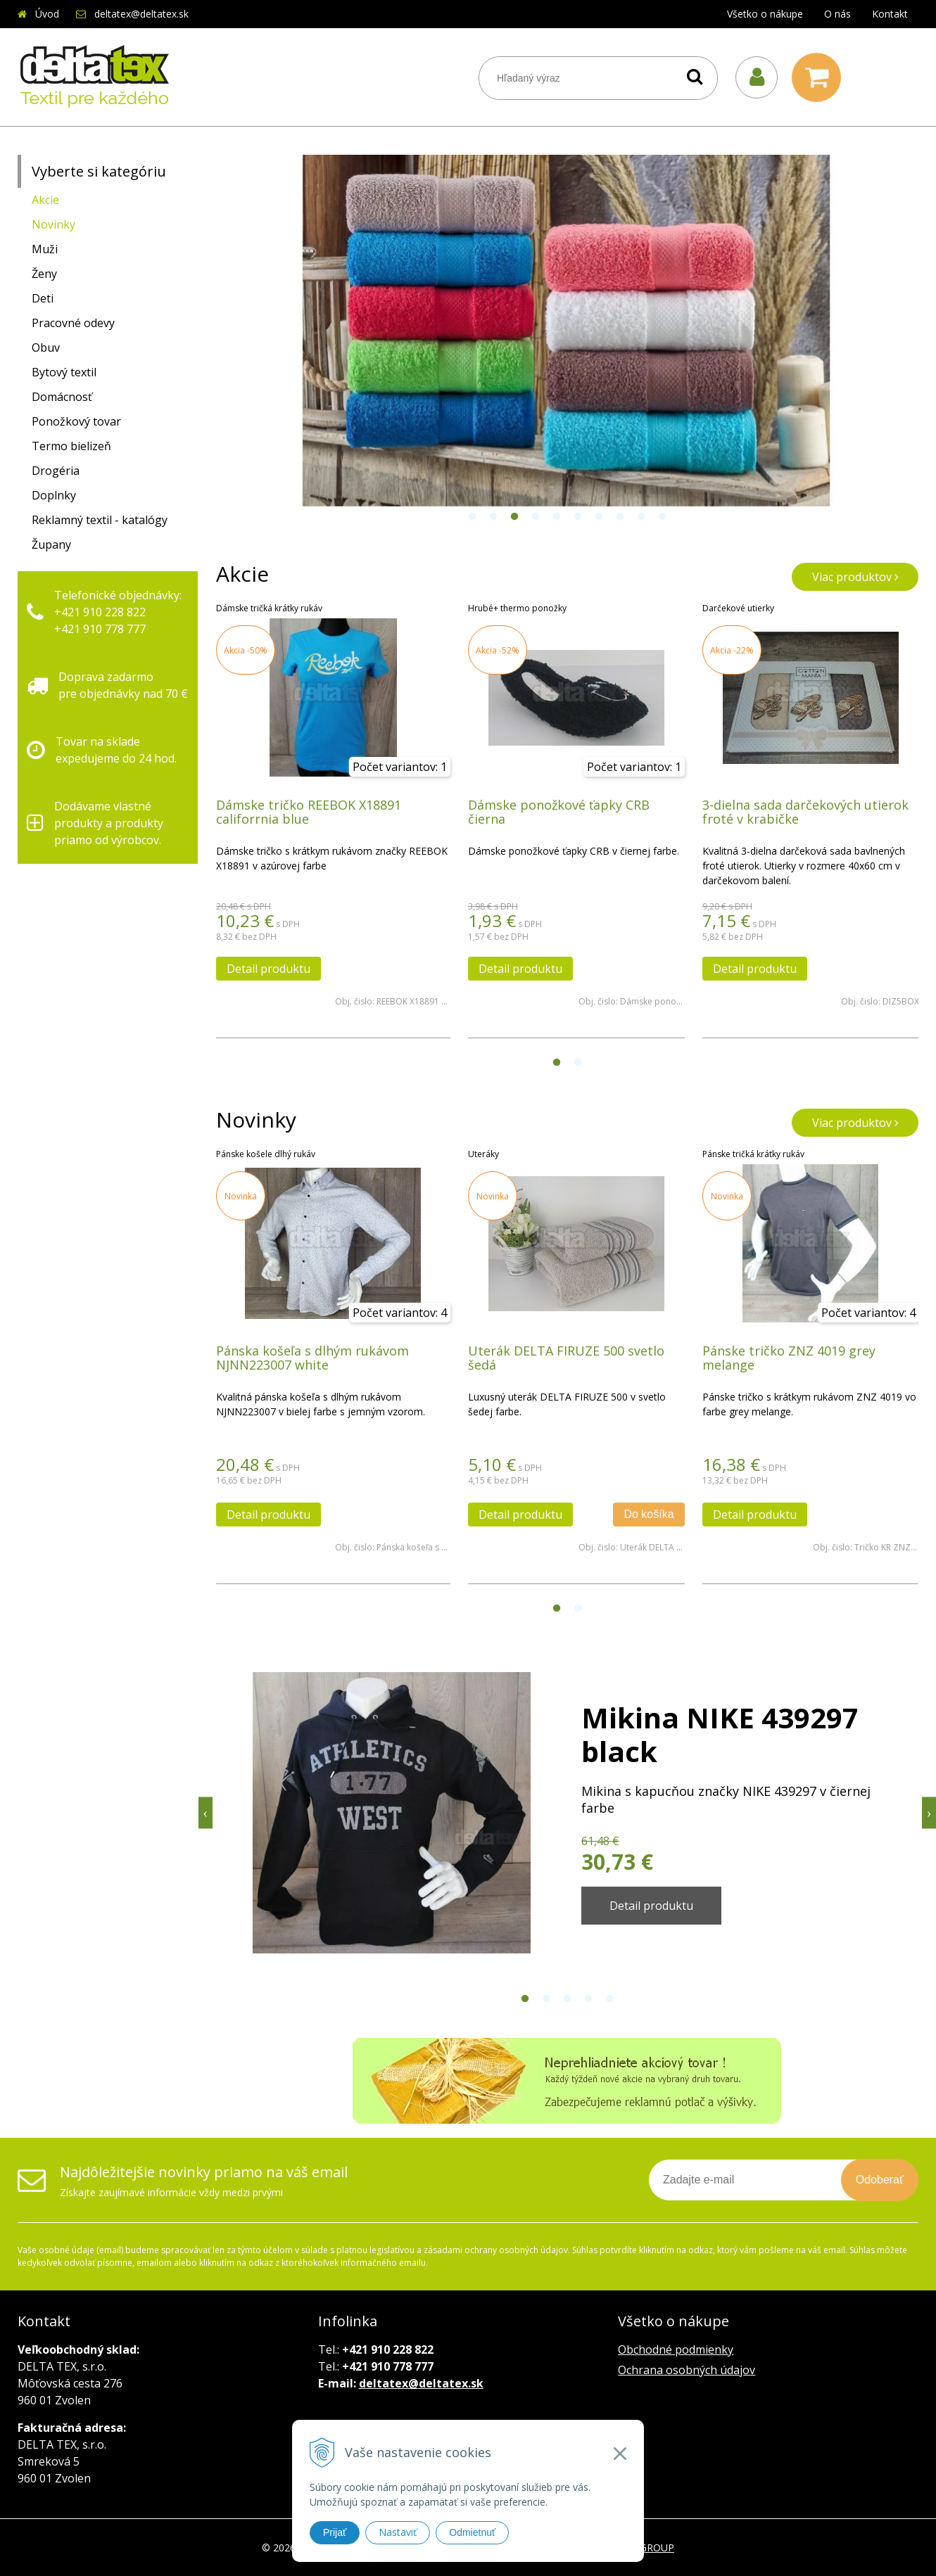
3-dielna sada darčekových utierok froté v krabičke (805, 811)
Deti (42, 298)
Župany (51, 544)
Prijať (334, 2532)
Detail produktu (268, 968)
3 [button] (514, 517)
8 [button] (620, 517)
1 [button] (472, 517)
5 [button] (557, 517)
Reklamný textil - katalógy (99, 520)
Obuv (46, 347)
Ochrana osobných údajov (686, 2370)
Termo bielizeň (71, 446)
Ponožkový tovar (76, 421)
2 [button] (493, 517)
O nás (837, 13)
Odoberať (880, 2180)
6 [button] (578, 517)
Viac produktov (855, 577)
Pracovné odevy (73, 323)
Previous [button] (205, 1813)
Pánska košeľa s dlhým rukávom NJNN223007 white (312, 1357)
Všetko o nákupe (765, 13)
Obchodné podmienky (675, 2349)
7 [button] (599, 517)
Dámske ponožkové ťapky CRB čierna (559, 811)
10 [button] (662, 517)
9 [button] (641, 517)
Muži (45, 249)
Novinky (53, 224)
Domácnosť (62, 396)
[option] (567, 330)
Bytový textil (64, 372)
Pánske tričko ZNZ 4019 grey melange (788, 1357)
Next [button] (929, 1813)
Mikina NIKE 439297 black (720, 1734)
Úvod (47, 13)
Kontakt (890, 13)
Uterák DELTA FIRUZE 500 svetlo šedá (566, 1357)
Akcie (45, 200)
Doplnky (54, 495)
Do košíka (648, 1514)
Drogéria (56, 470)
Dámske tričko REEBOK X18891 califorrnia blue (308, 811)
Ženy (44, 273)
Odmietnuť (472, 2532)
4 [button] (536, 517)
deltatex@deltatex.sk (141, 13)
